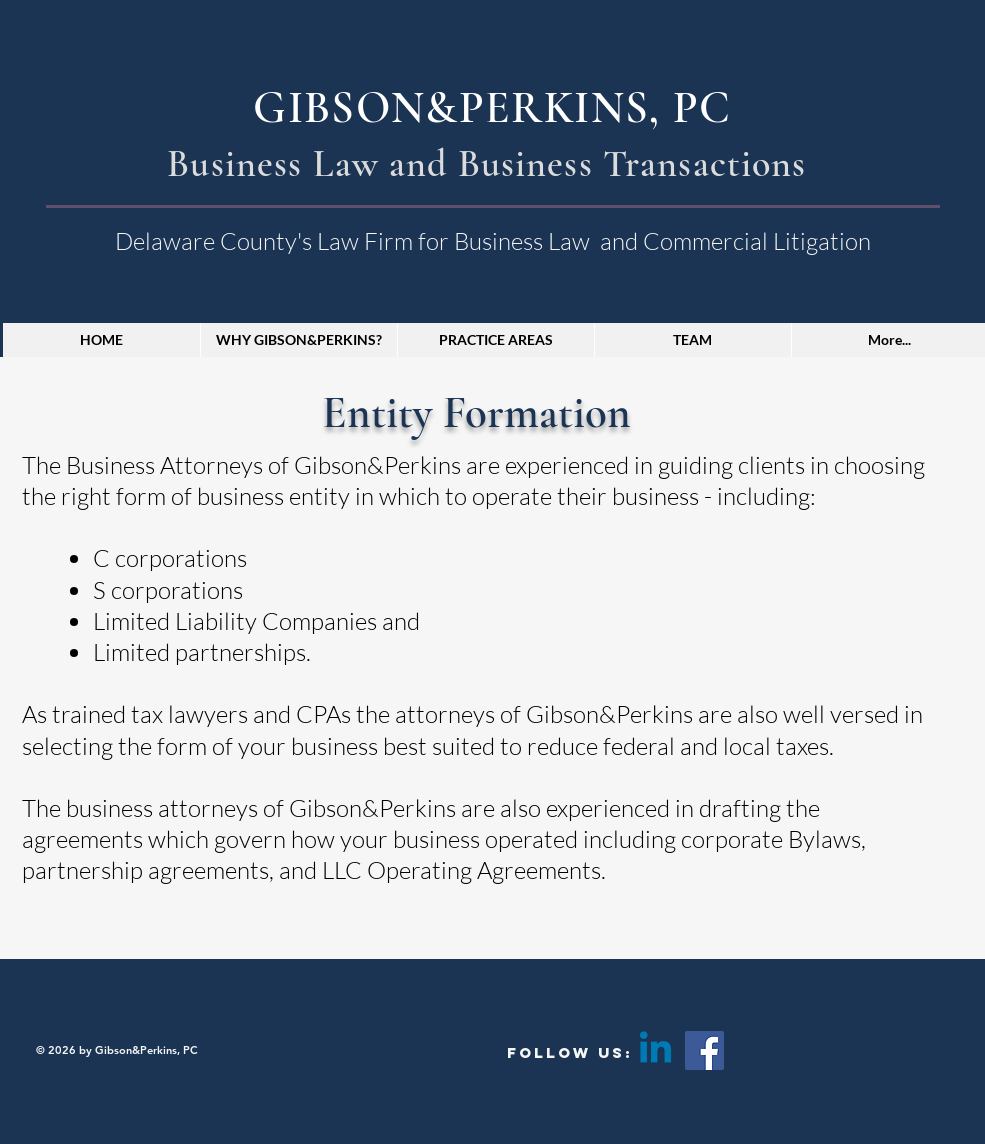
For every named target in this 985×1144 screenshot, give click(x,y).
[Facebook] (704, 1050)
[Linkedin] (655, 1050)
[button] (495, 340)
